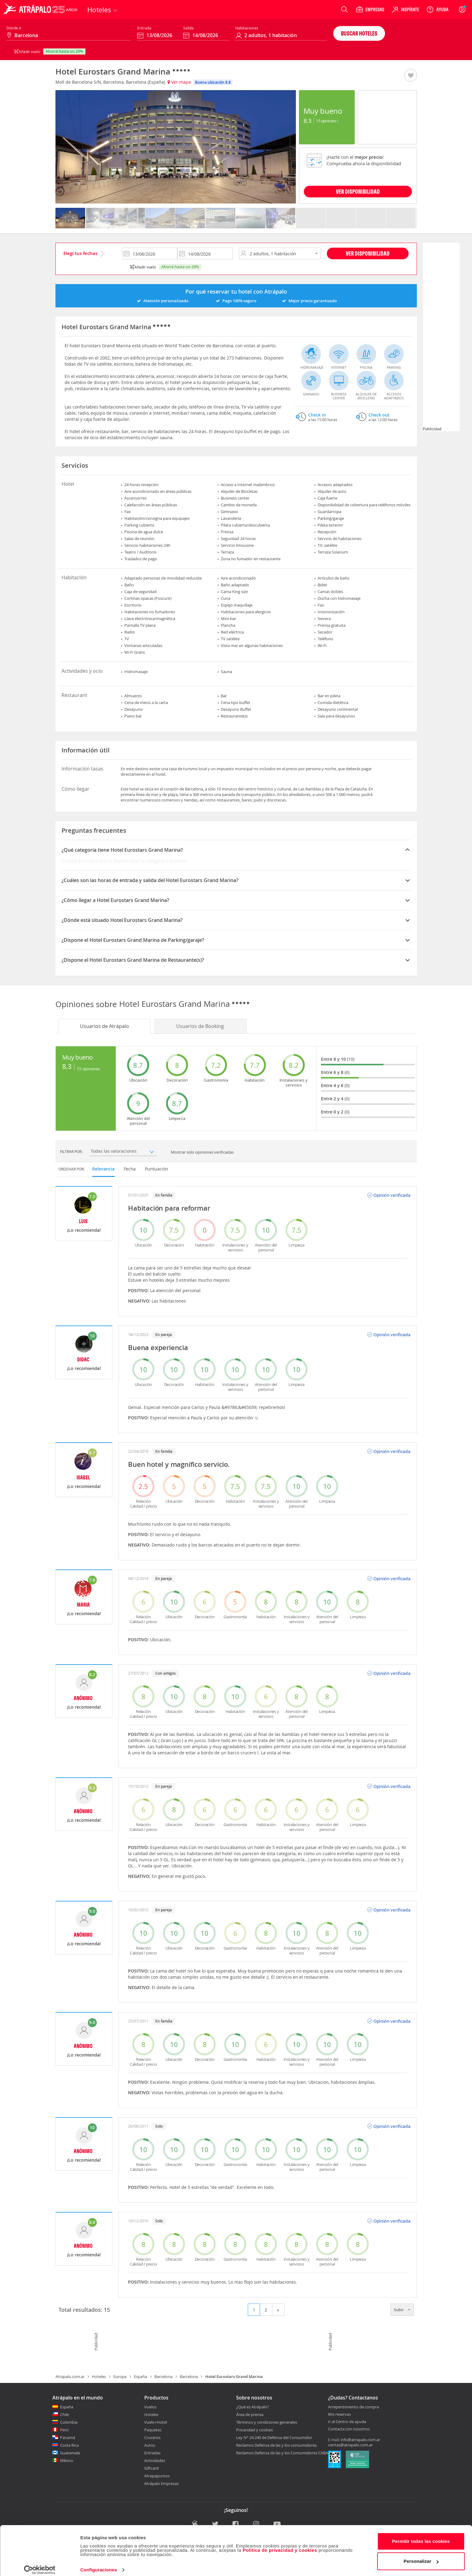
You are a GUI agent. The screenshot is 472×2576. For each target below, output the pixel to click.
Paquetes (152, 2430)
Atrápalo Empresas (161, 2483)
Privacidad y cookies (254, 2430)
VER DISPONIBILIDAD (358, 191)
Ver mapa (179, 82)
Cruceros (152, 2437)
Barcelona (163, 2376)
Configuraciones (98, 2563)
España (140, 2376)
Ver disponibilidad (368, 253)
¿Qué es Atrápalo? (252, 2407)
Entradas (152, 2453)
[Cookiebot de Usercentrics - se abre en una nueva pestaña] (39, 2564)
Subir (402, 2309)
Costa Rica (69, 2445)
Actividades (154, 2460)
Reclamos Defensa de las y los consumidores (276, 2445)
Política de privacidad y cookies (280, 2544)
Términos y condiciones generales (266, 2422)
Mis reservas (339, 2414)
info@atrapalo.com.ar (360, 2439)
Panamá (67, 2437)
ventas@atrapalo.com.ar (350, 2445)
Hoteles (99, 2376)
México (66, 2460)
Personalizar (421, 2555)
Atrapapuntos (157, 2476)
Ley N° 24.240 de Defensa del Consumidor (274, 2437)
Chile (64, 2414)
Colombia (68, 2422)
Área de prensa (249, 2414)
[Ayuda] (437, 9)
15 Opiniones (327, 120)
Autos (149, 2445)
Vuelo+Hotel (155, 2422)
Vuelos (150, 2407)
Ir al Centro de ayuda (347, 2421)
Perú (64, 2430)
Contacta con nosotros (349, 2429)
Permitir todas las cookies (421, 2535)
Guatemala (70, 2453)
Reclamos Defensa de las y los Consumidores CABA (282, 2453)
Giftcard (151, 2468)
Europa (119, 2376)
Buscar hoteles (359, 33)
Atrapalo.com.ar (70, 2376)
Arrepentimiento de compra (353, 2407)
